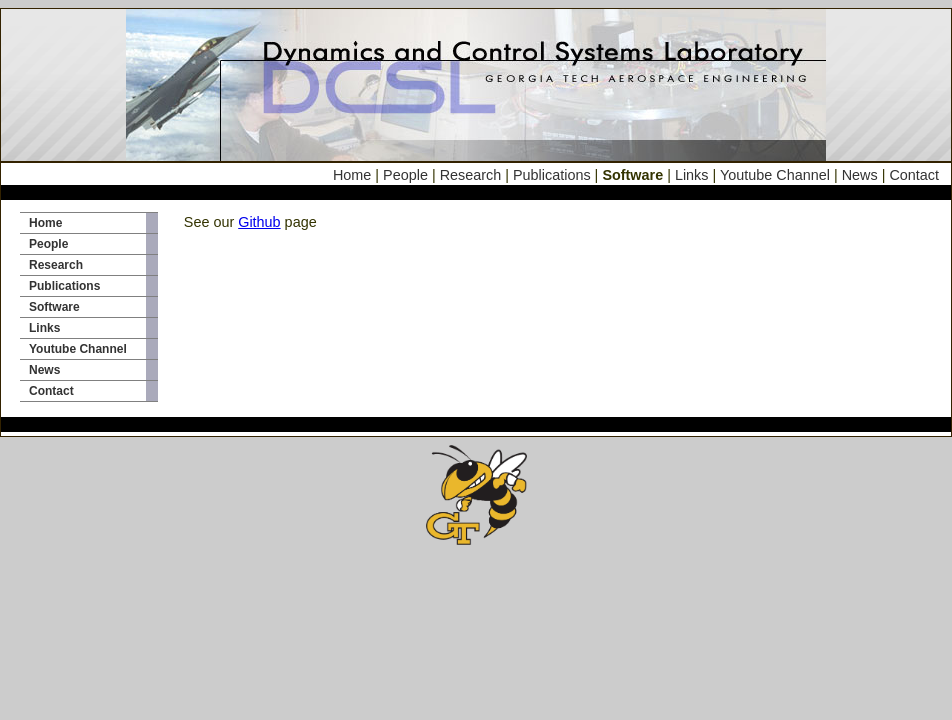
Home (354, 175)
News (860, 175)
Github (259, 222)
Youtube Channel (775, 175)
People (405, 175)
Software (54, 307)
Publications (552, 175)
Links (692, 175)
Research (471, 175)
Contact (914, 175)
